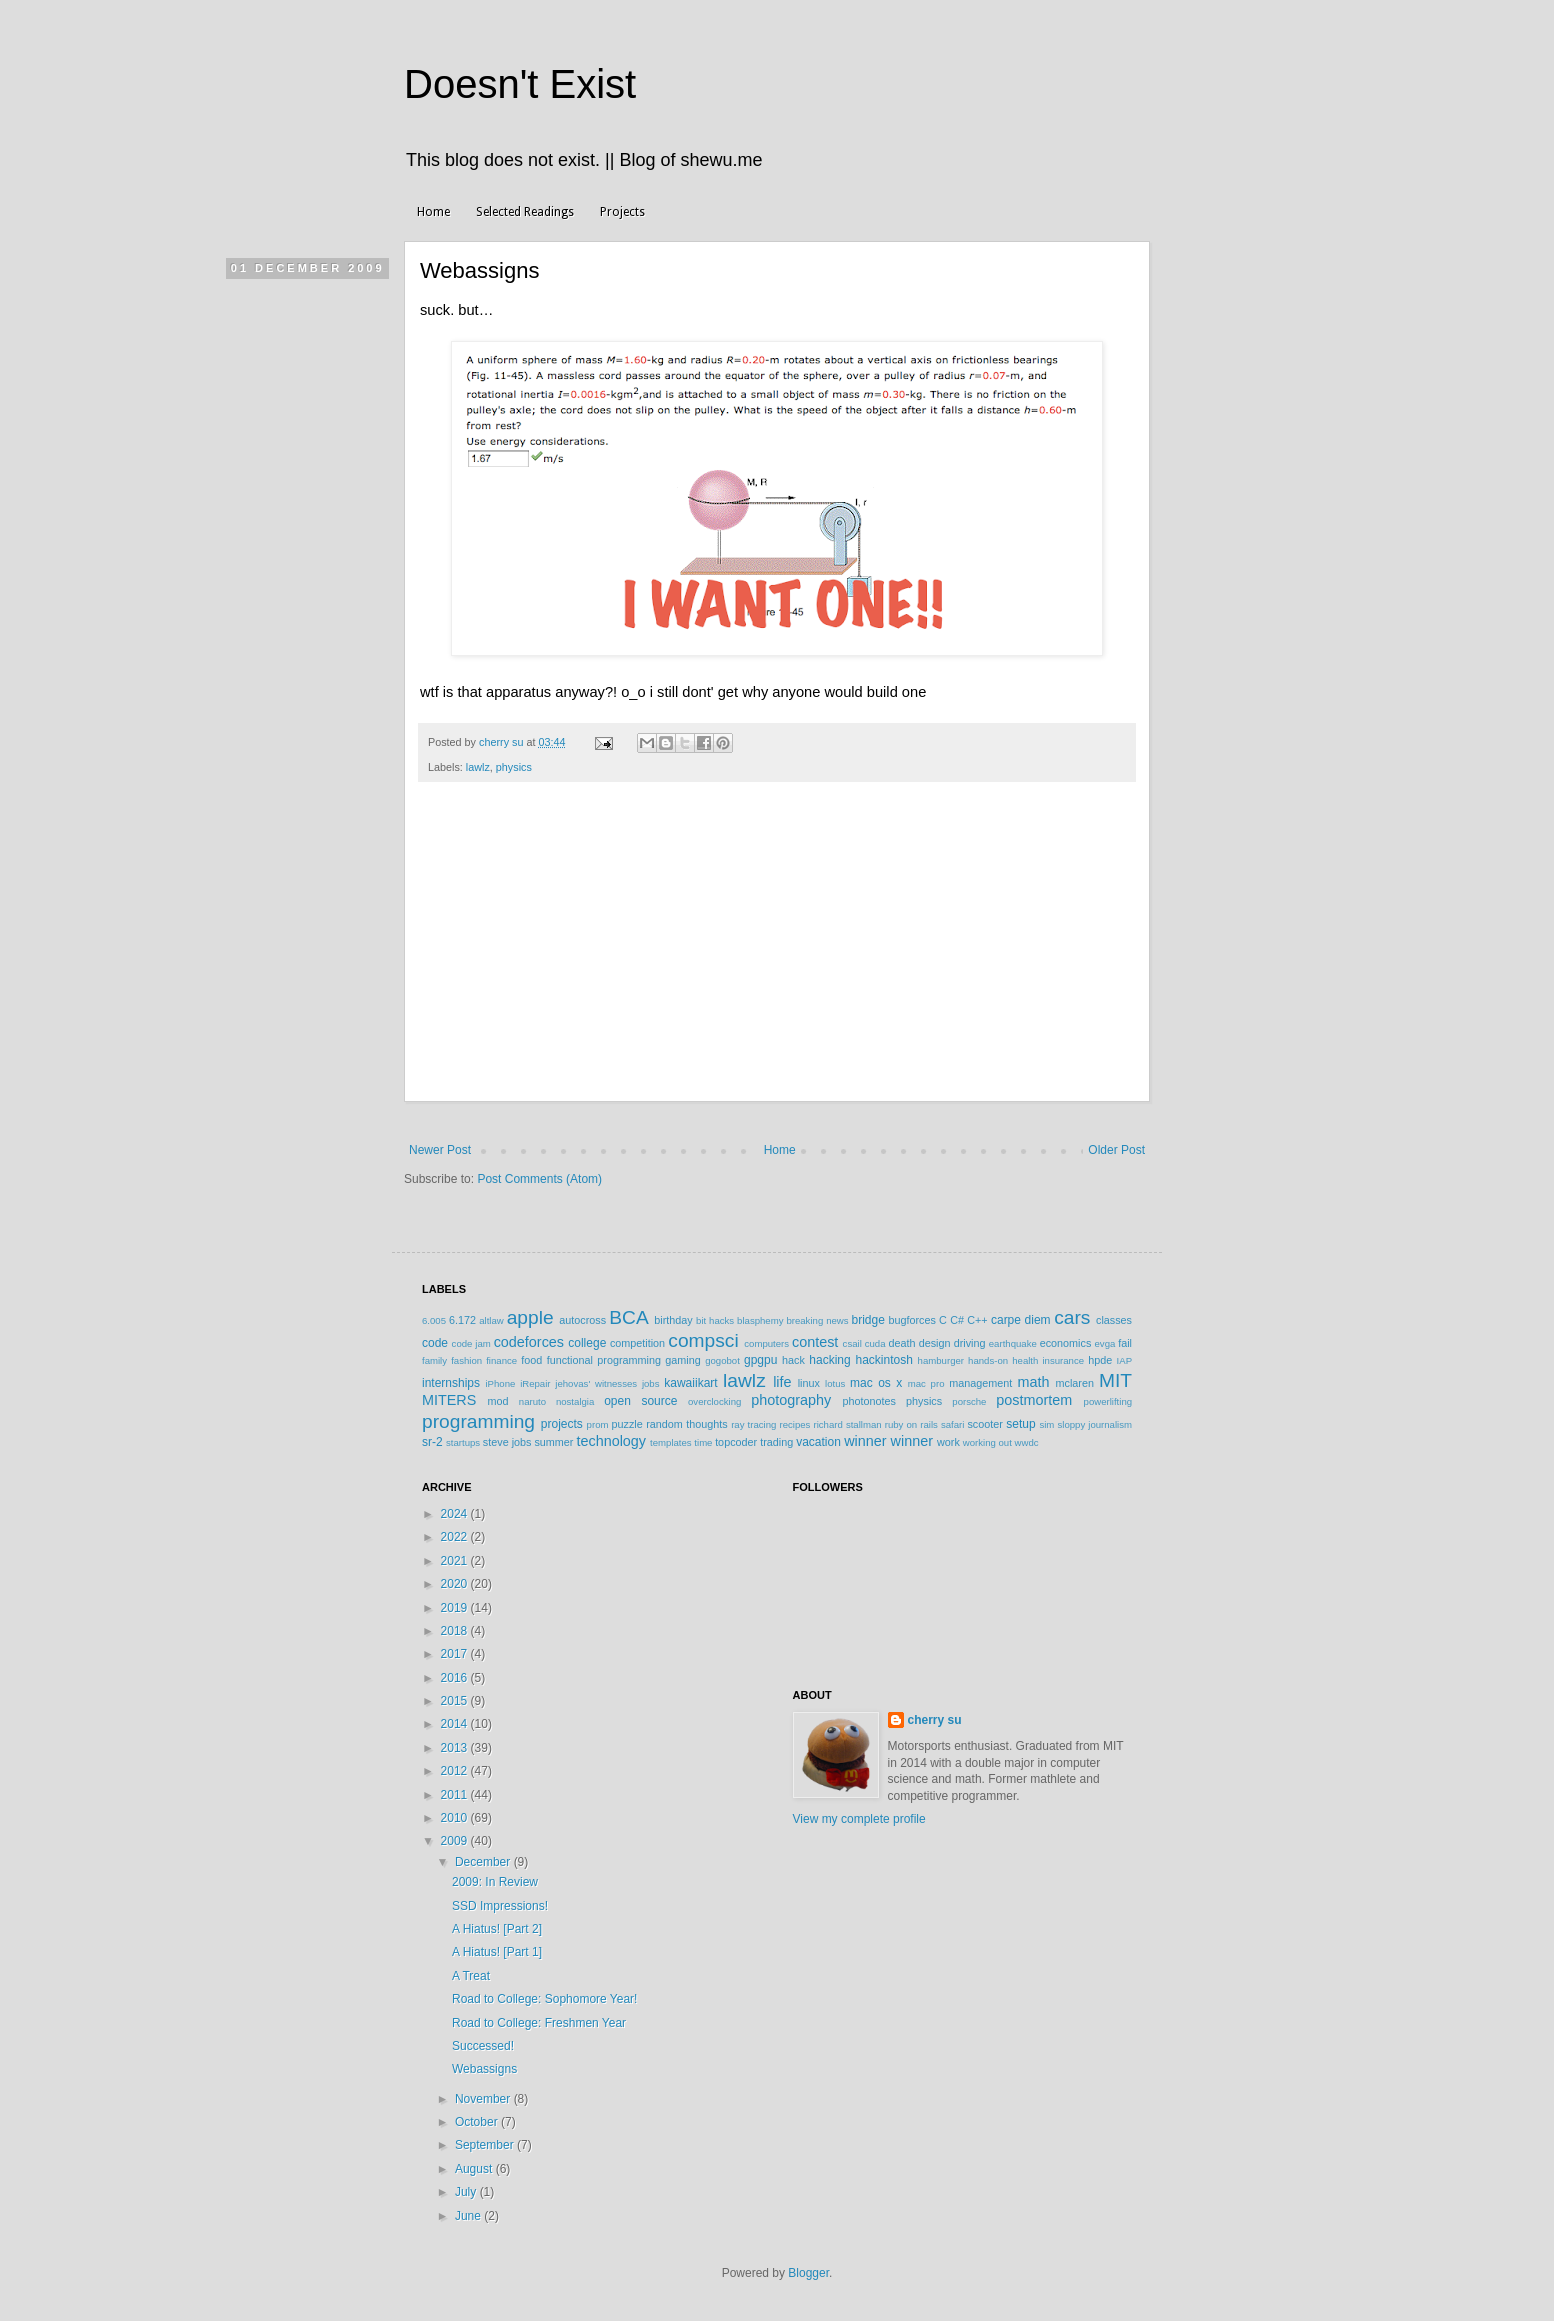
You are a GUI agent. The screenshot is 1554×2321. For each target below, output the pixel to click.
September (486, 2145)
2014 (456, 1724)
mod (498, 1401)
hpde (1100, 1360)
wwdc (1027, 1442)
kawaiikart (690, 1383)
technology (611, 1441)
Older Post (1116, 1150)
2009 (456, 1841)
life (782, 1382)
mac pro (926, 1383)
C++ (977, 1320)
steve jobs (507, 1442)
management (980, 1383)
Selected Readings (525, 212)
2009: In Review (495, 1882)
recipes (794, 1424)
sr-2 (432, 1442)
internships (451, 1383)
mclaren (1075, 1383)
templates (671, 1442)
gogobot (722, 1360)
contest (815, 1342)
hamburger (941, 1360)
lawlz (478, 767)
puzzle (627, 1424)
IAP (1124, 1360)
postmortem (1034, 1400)
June (469, 2216)
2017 (456, 1654)
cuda (875, 1343)
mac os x (876, 1383)
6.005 (434, 1320)
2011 (456, 1795)
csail (852, 1343)
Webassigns (484, 2069)
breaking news (817, 1320)
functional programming (604, 1360)
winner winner (888, 1441)
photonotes (868, 1401)
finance (501, 1360)
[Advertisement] (777, 952)
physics (514, 767)
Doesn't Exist (520, 84)
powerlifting (1108, 1401)
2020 (456, 1584)
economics (1066, 1343)
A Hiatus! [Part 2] (497, 1929)
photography (791, 1400)
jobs (651, 1383)
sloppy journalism (1094, 1424)
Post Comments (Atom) (539, 1179)
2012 (456, 1771)
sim (1046, 1424)
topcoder (736, 1442)
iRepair (535, 1383)
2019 (456, 1608)
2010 (456, 1818)
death (901, 1343)
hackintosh (883, 1360)
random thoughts (686, 1424)
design (935, 1343)
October (478, 2122)
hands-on (988, 1360)
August (475, 2169)
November (484, 2099)
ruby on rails (911, 1424)
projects (562, 1424)
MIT (1115, 1380)
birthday (673, 1320)
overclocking (714, 1401)
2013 (456, 1748)
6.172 (462, 1320)
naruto (532, 1401)
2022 (456, 1537)
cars (1072, 1317)
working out (987, 1442)
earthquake (1013, 1343)
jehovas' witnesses (596, 1383)
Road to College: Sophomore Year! (544, 1999)
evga (1105, 1343)
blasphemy (760, 1320)
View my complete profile (859, 1819)
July (467, 2192)
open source (640, 1401)
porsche (969, 1401)
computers (766, 1343)
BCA (628, 1317)
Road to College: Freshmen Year (539, 2023)
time (703, 1442)
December (484, 1862)
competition (637, 1343)
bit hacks (715, 1320)
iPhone (500, 1383)
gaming (682, 1360)
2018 (456, 1631)
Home (433, 212)
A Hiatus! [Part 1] (497, 1952)
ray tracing (753, 1424)
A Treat (471, 1976)
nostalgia (575, 1401)
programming (478, 1421)
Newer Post (440, 1150)
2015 (456, 1701)
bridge (867, 1320)
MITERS (449, 1400)
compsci (703, 1340)
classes (1114, 1320)
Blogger (808, 2273)
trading (776, 1442)
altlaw (491, 1320)
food (531, 1360)
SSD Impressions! (500, 1906)
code (435, 1343)
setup (1020, 1424)
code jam (471, 1343)
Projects (622, 212)
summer (553, 1442)
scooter (984, 1424)
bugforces (911, 1320)
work (948, 1442)
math (1033, 1382)
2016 (456, 1678)
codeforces (529, 1342)
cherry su (935, 1720)
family (434, 1360)
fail (1125, 1343)
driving (970, 1343)
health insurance (1048, 1360)
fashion (466, 1360)
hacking (829, 1360)
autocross (582, 1320)
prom (598, 1424)
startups (463, 1442)
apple (530, 1317)
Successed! (483, 2046)
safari (952, 1424)
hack (793, 1360)
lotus (835, 1383)
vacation (818, 1442)
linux (809, 1383)
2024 (456, 1514)
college (587, 1343)
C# (957, 1320)
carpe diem (1021, 1320)
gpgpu (760, 1360)
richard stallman (847, 1424)
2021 (456, 1561)
